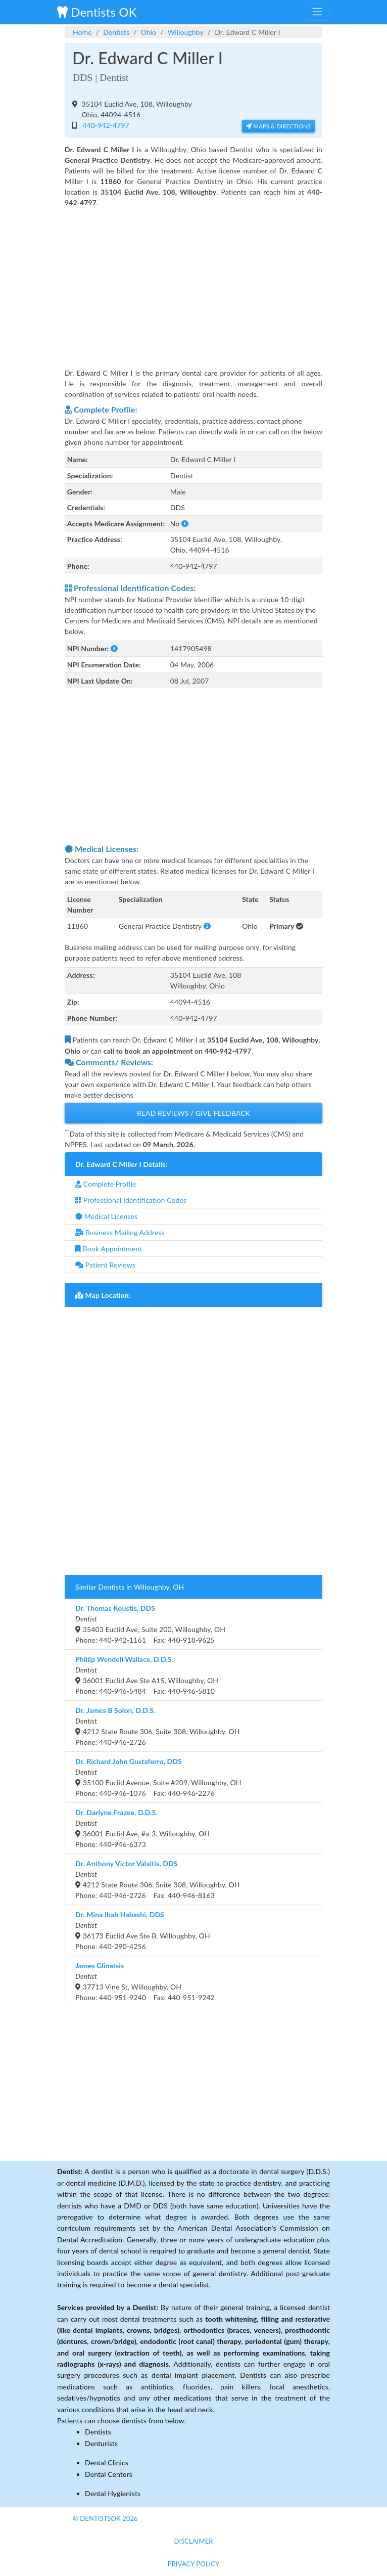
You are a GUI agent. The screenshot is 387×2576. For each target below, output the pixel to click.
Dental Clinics (106, 2462)
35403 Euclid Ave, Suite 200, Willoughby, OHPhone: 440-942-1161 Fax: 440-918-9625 (150, 1624)
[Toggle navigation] (317, 11)
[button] (184, 523)
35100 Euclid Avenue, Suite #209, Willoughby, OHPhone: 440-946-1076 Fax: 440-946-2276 (158, 1777)
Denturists (101, 2443)
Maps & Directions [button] (278, 126)
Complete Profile (105, 1184)
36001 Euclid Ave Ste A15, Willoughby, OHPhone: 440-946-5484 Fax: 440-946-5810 (146, 1675)
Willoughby (186, 32)
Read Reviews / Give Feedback (193, 1113)
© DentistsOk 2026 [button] (105, 2518)
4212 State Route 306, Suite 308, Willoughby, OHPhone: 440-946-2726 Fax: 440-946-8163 (157, 1879)
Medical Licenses (106, 1216)
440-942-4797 (104, 125)
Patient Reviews (105, 1264)
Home (82, 32)
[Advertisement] (193, 281)
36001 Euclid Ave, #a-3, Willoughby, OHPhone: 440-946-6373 (142, 1828)
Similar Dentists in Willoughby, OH (129, 1587)
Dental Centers (108, 2474)
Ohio (149, 32)
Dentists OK (96, 12)
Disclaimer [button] (193, 2541)
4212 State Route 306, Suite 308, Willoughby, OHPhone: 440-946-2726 (157, 1726)
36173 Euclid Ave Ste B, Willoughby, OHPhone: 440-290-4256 (142, 1930)
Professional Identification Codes (130, 1200)
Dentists (116, 32)
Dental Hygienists (112, 2493)
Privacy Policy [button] (194, 2564)
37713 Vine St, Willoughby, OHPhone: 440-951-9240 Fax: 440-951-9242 (145, 1981)
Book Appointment (108, 1248)
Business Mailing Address (120, 1232)
